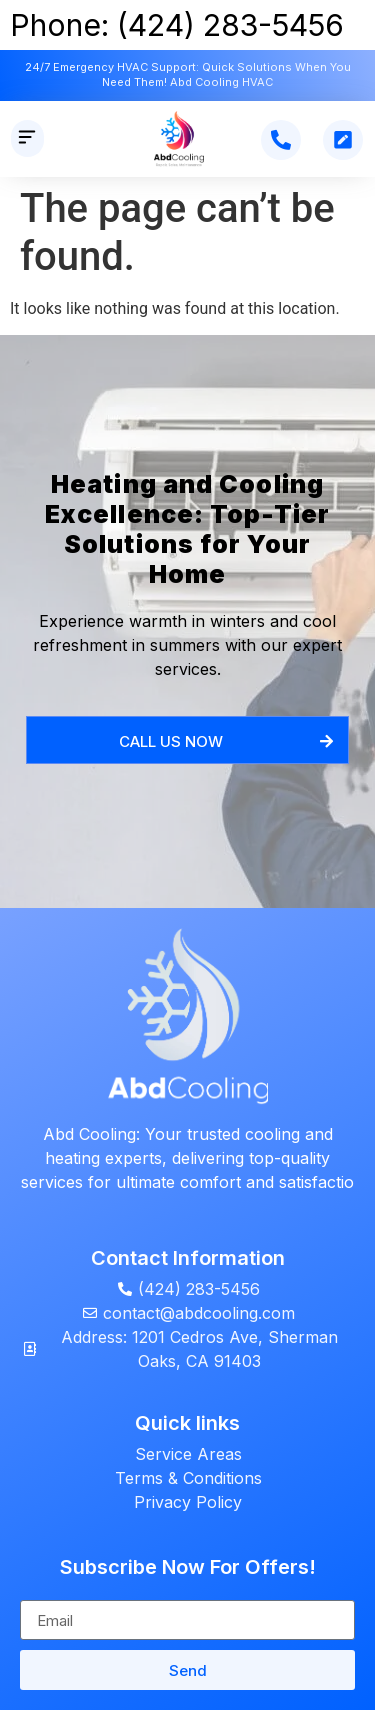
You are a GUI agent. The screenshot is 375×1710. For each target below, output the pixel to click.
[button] (27, 138)
